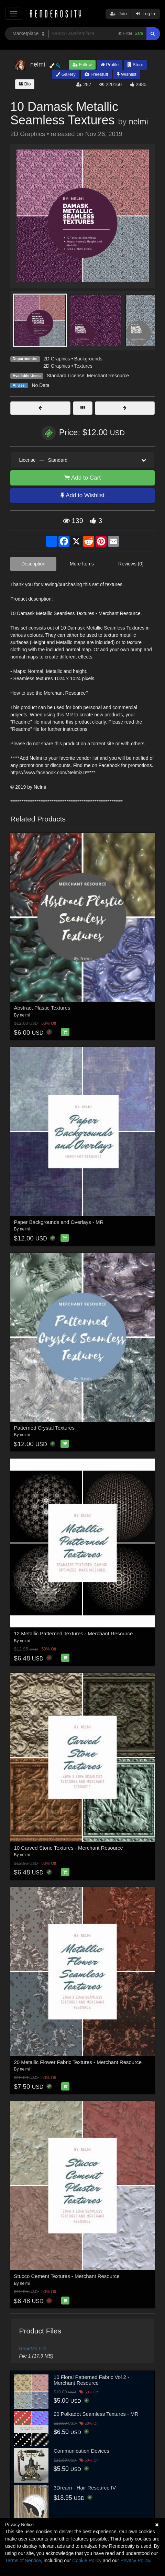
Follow (82, 64)
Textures (83, 366)
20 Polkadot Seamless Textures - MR (96, 2414)
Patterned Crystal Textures (44, 1428)
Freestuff (96, 74)
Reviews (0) (131, 563)
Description (33, 563)
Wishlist (126, 74)
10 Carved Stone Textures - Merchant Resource (68, 1848)
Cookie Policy (86, 2560)
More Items (82, 563)
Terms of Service (23, 2560)
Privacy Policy (135, 2560)
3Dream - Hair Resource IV (85, 2488)
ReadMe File (32, 2348)
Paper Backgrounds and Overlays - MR (59, 1222)
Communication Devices (81, 2451)
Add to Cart (82, 477)
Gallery (66, 74)
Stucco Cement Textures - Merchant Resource (67, 2276)
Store (135, 64)
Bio (25, 83)
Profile (110, 64)
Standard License (65, 375)
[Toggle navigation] (13, 14)
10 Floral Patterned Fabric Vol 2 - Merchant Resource (91, 2380)
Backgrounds (88, 358)
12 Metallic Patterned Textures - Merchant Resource (73, 1633)
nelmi (138, 121)
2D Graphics (56, 358)
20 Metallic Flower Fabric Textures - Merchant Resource (78, 2062)
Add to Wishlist (82, 495)
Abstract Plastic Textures (42, 1008)
